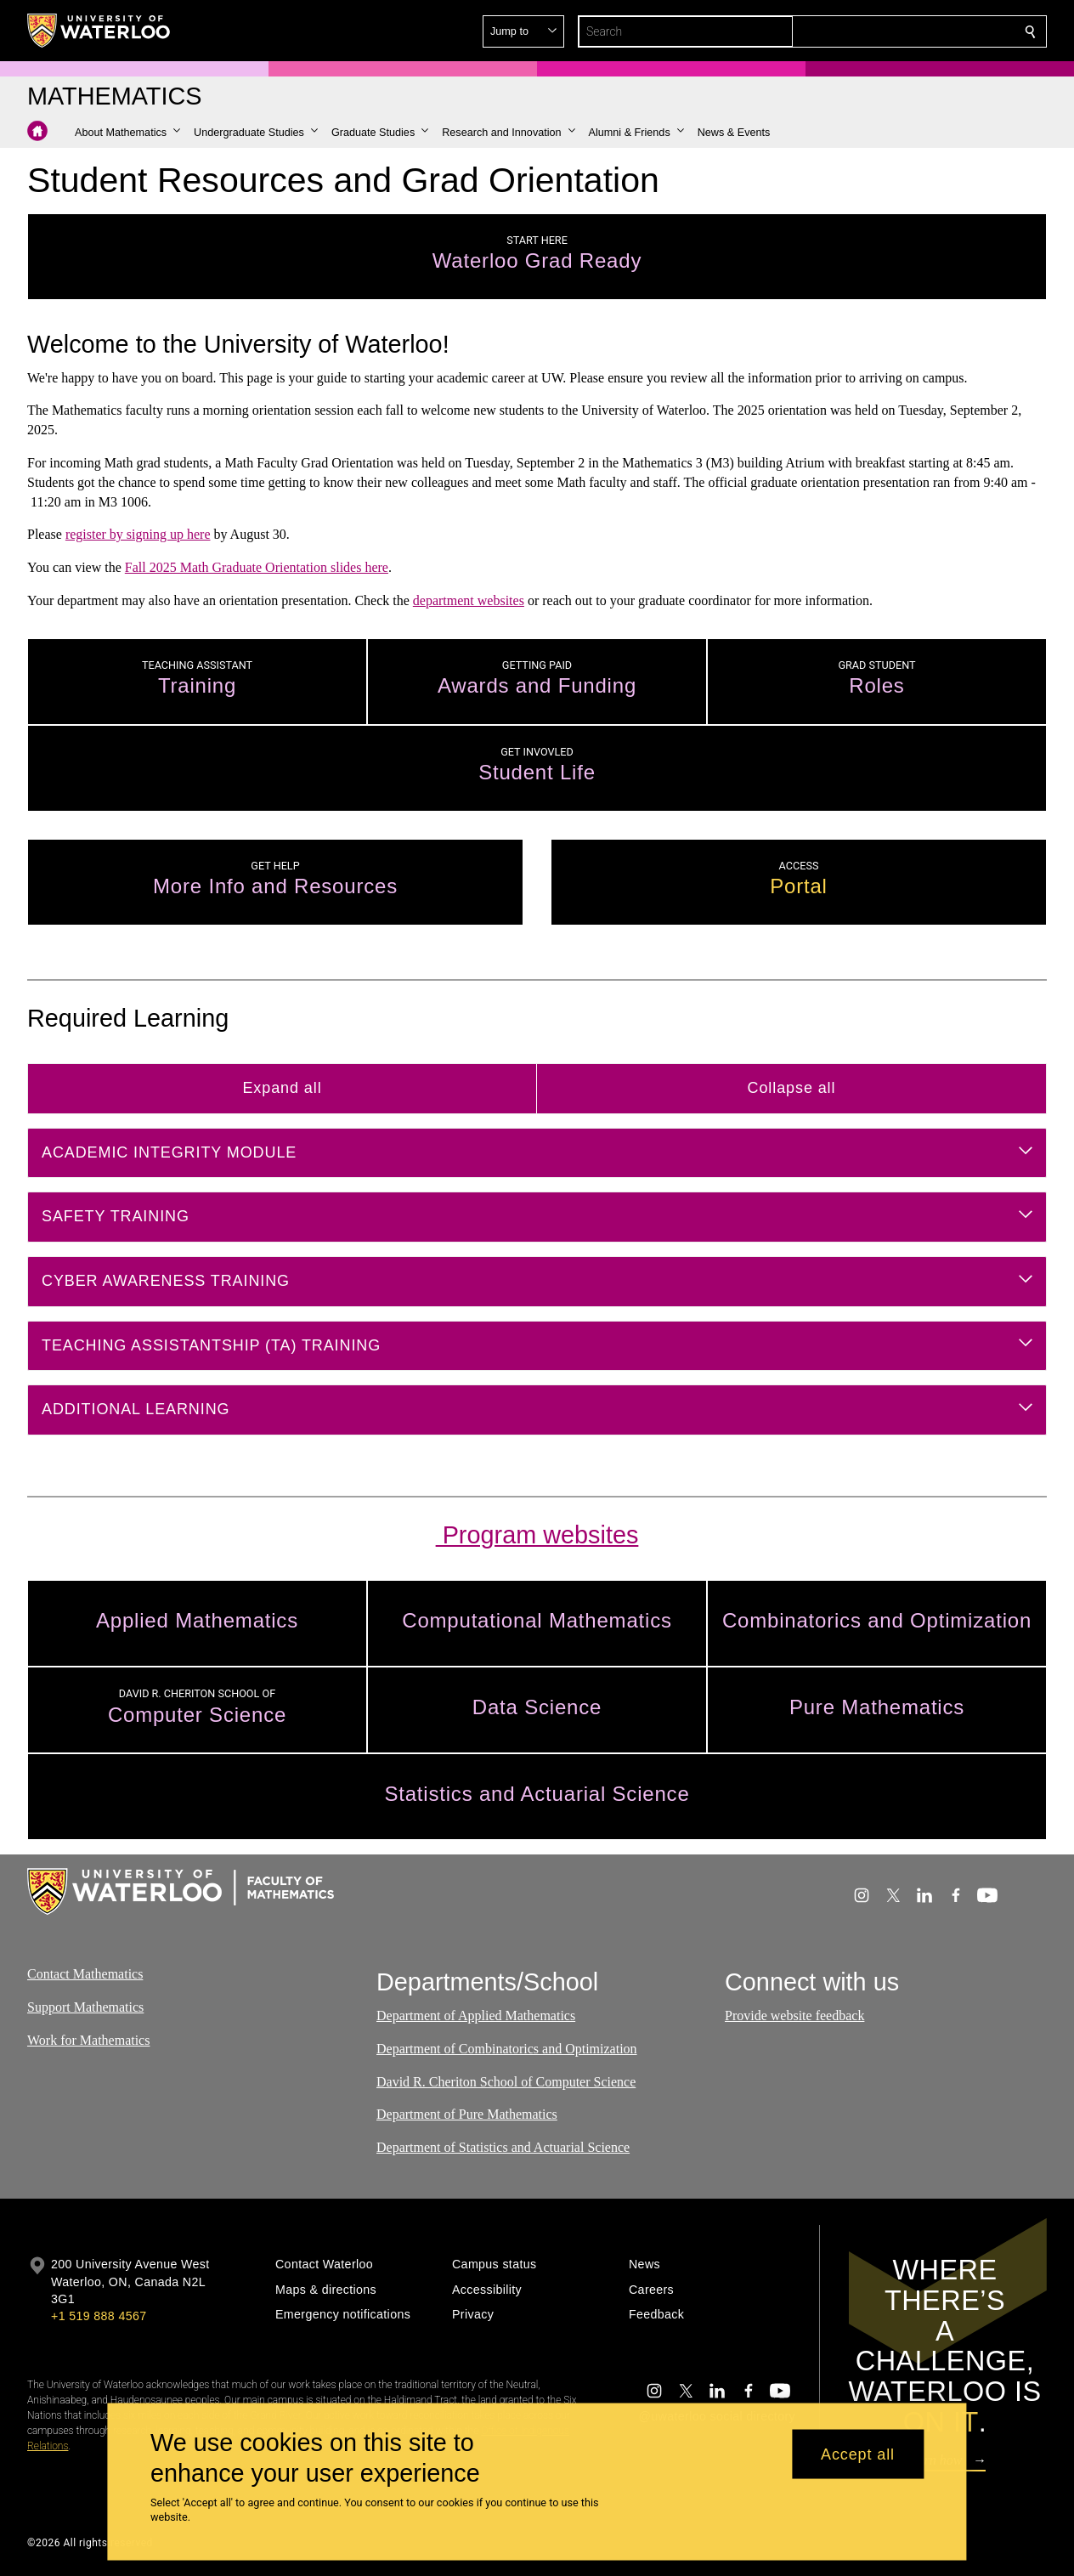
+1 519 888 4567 (98, 2316)
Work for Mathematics (88, 2040)
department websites (468, 600)
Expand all (281, 1087)
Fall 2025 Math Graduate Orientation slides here (256, 567)
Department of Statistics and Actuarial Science (503, 2148)
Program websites (537, 1534)
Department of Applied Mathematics (475, 2015)
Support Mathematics (85, 2007)
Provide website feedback (794, 2015)
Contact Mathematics (85, 1974)
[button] (907, 31)
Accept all (858, 2453)
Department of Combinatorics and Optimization (506, 2048)
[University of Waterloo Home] (99, 31)
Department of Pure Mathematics (466, 2115)
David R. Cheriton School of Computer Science (506, 2082)
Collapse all (792, 1087)
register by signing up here (138, 534)
